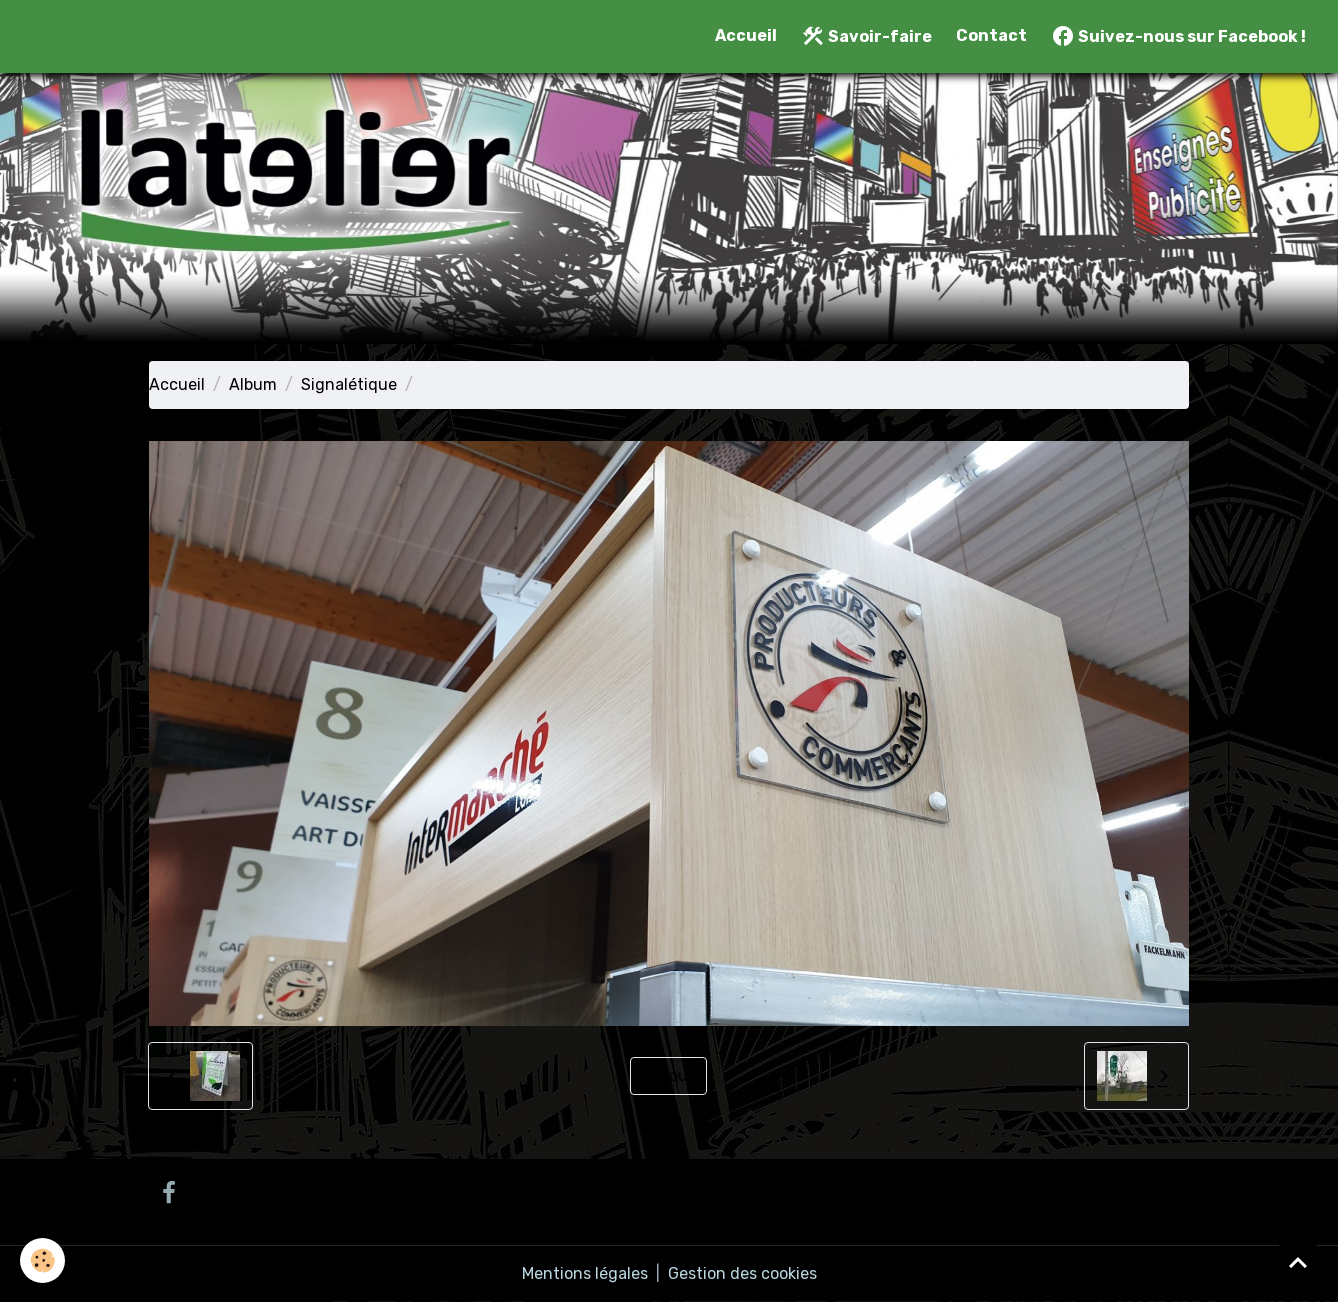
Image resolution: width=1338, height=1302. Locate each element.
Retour (668, 1075)
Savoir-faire (866, 36)
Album (253, 384)
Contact (991, 35)
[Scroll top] (1298, 1262)
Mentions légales (585, 1273)
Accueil (746, 35)
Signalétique (349, 384)
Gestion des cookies (742, 1273)
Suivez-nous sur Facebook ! (1178, 36)
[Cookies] (42, 1260)
